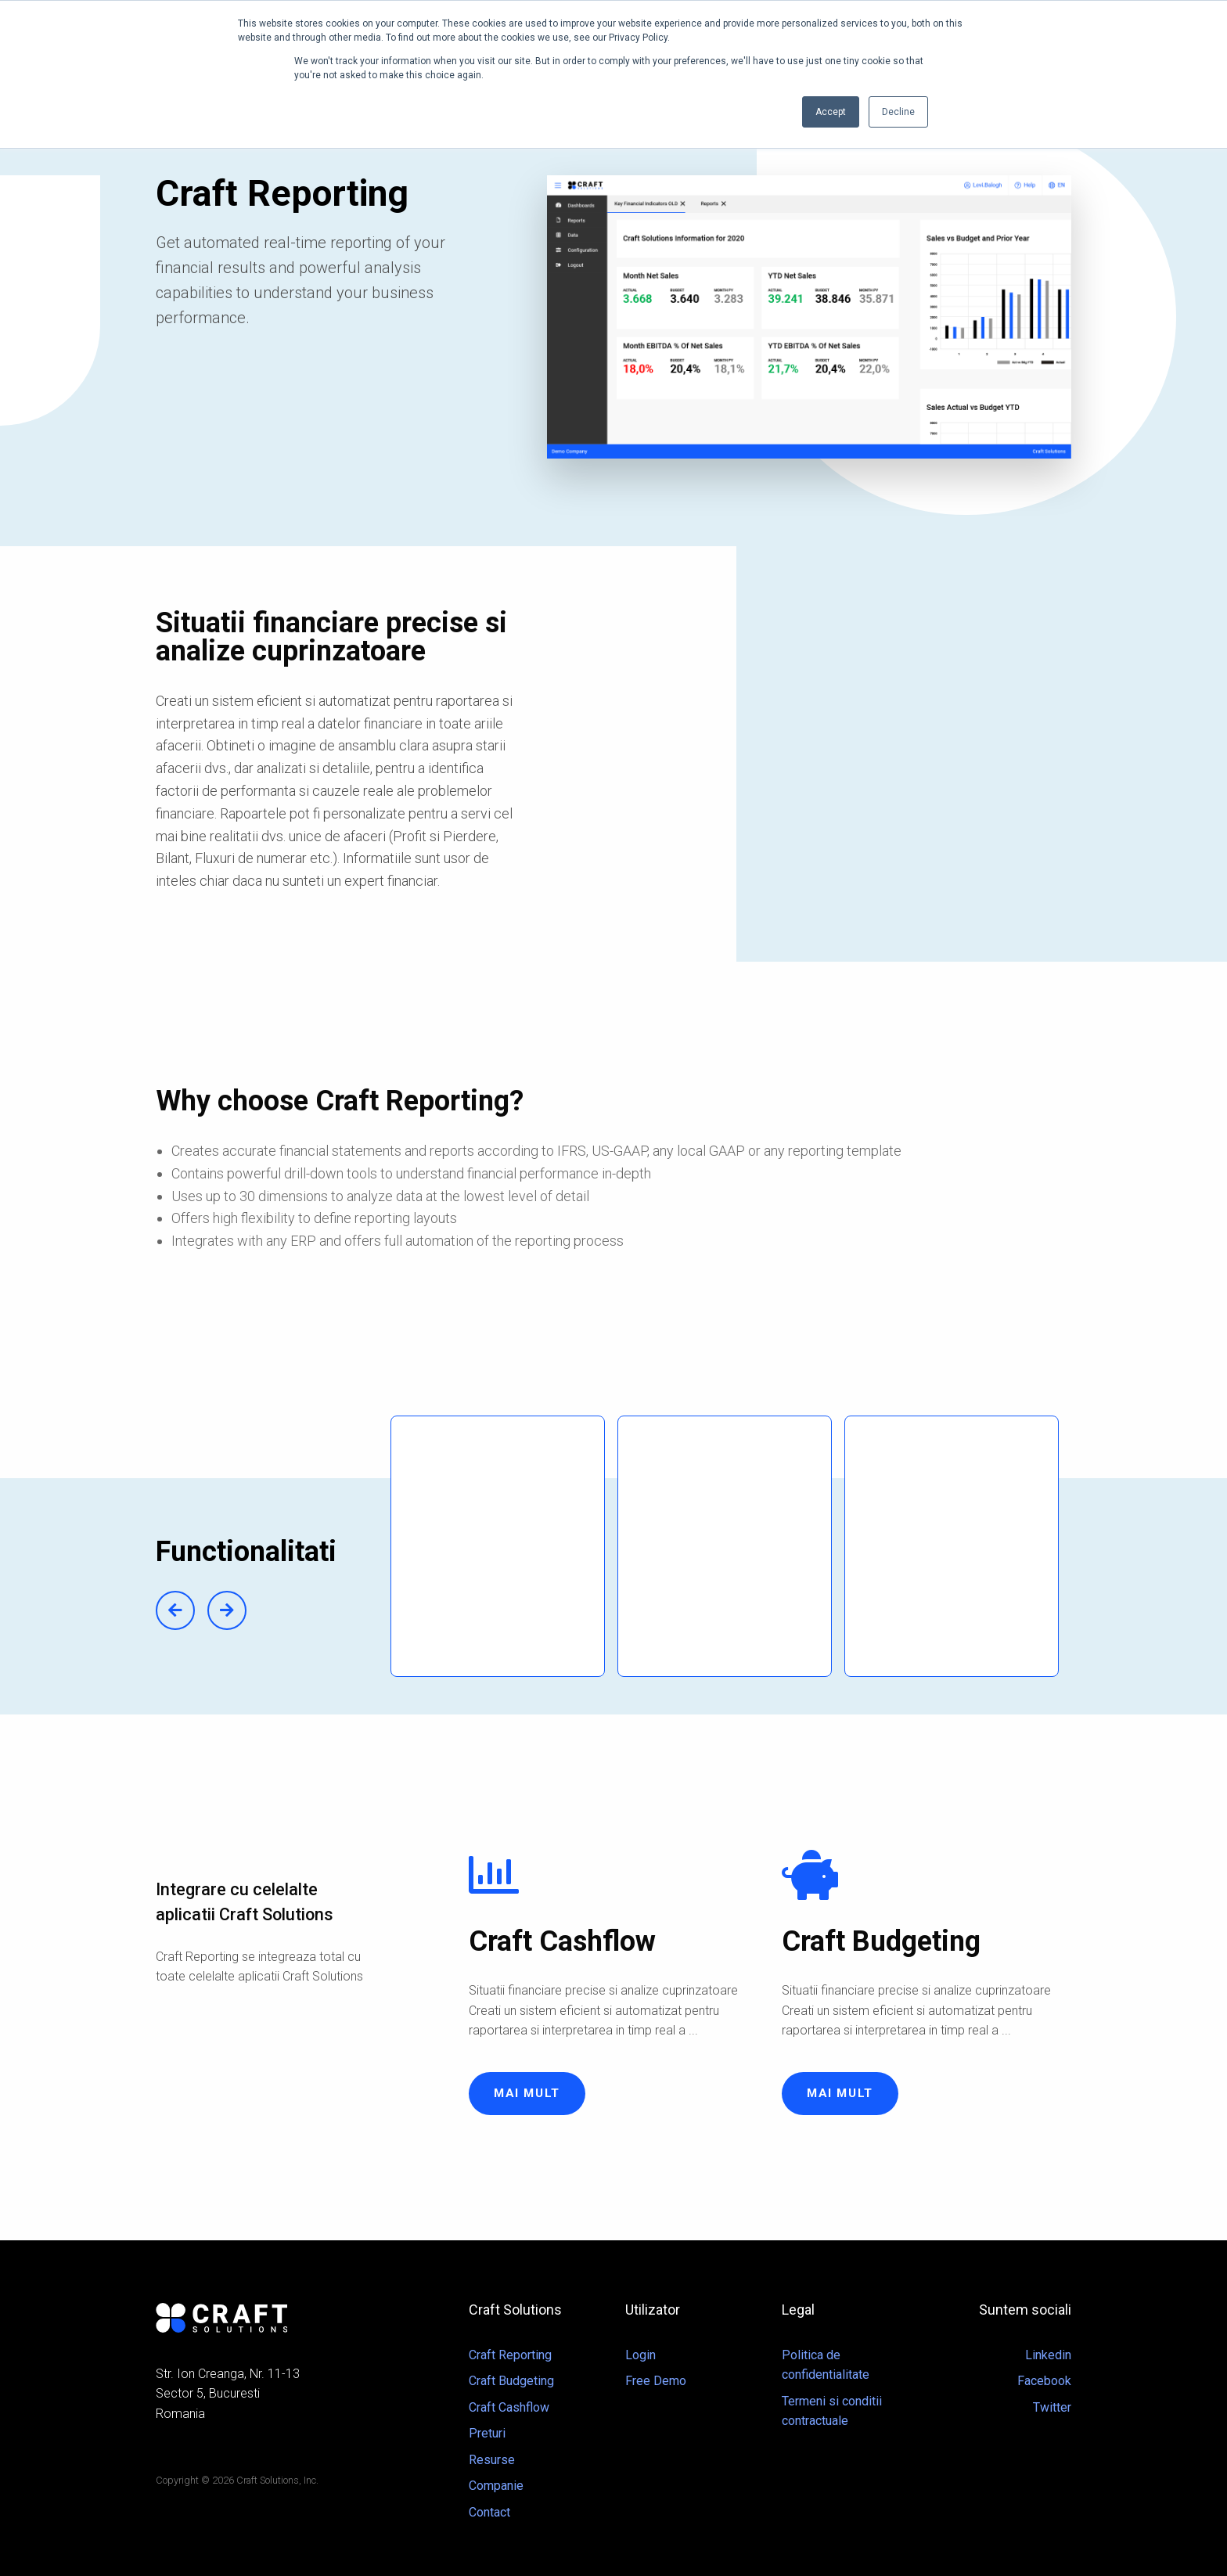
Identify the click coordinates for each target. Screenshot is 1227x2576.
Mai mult (527, 2093)
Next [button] (226, 1610)
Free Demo (655, 2380)
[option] (503, 1546)
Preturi (487, 2433)
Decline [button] (898, 111)
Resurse (492, 2459)
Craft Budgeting (511, 2380)
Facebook (1044, 2380)
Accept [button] (830, 111)
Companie (496, 2485)
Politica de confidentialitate (825, 2365)
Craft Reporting (510, 2355)
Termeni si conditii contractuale (832, 2411)
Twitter (1052, 2407)
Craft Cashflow (509, 2407)
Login (640, 2355)
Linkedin (1048, 2355)
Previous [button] (175, 1610)
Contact (489, 2512)
